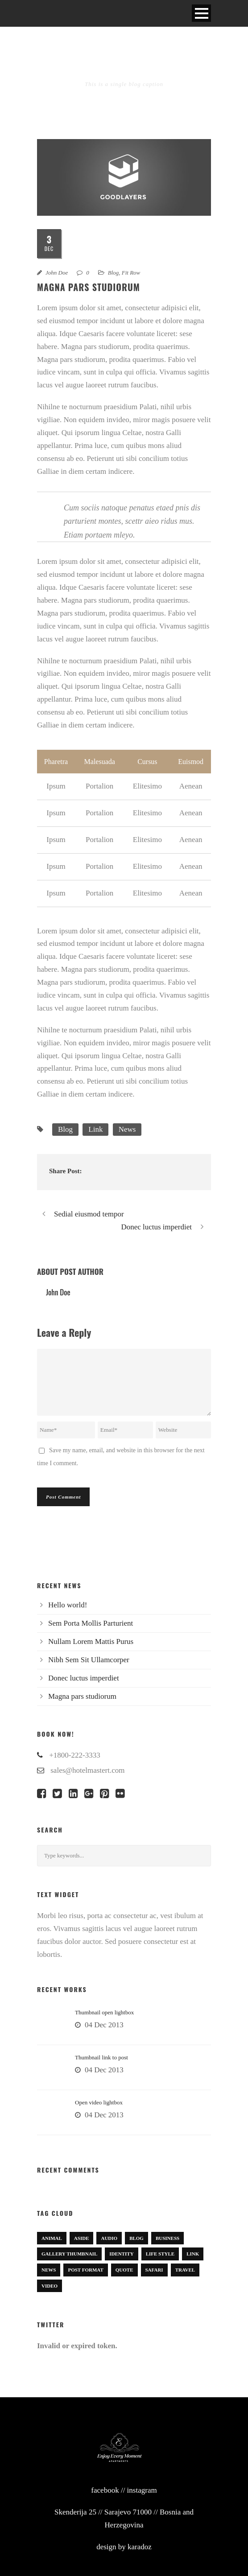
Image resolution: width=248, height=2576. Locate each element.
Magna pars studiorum (82, 1696)
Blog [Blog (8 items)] (136, 2238)
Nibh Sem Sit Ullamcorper (88, 1660)
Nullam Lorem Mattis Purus (90, 1641)
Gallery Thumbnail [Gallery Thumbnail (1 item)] (69, 2253)
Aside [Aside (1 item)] (81, 2238)
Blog (113, 272)
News (127, 1129)
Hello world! (67, 1605)
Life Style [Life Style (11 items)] (160, 2253)
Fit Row (131, 272)
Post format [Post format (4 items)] (85, 2269)
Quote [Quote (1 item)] (124, 2269)
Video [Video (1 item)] (49, 2285)
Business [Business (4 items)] (167, 2238)
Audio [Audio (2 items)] (109, 2238)
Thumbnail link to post (101, 2057)
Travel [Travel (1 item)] (185, 2269)
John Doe (56, 272)
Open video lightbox (99, 2102)
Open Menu (201, 13)
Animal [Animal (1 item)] (51, 2238)
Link (95, 1129)
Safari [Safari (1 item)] (154, 2269)
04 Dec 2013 (104, 2025)
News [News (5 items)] (48, 2269)
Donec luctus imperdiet (83, 1678)
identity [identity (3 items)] (121, 2253)
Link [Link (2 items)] (192, 2253)
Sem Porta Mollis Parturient (90, 1623)
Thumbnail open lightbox (104, 2012)
